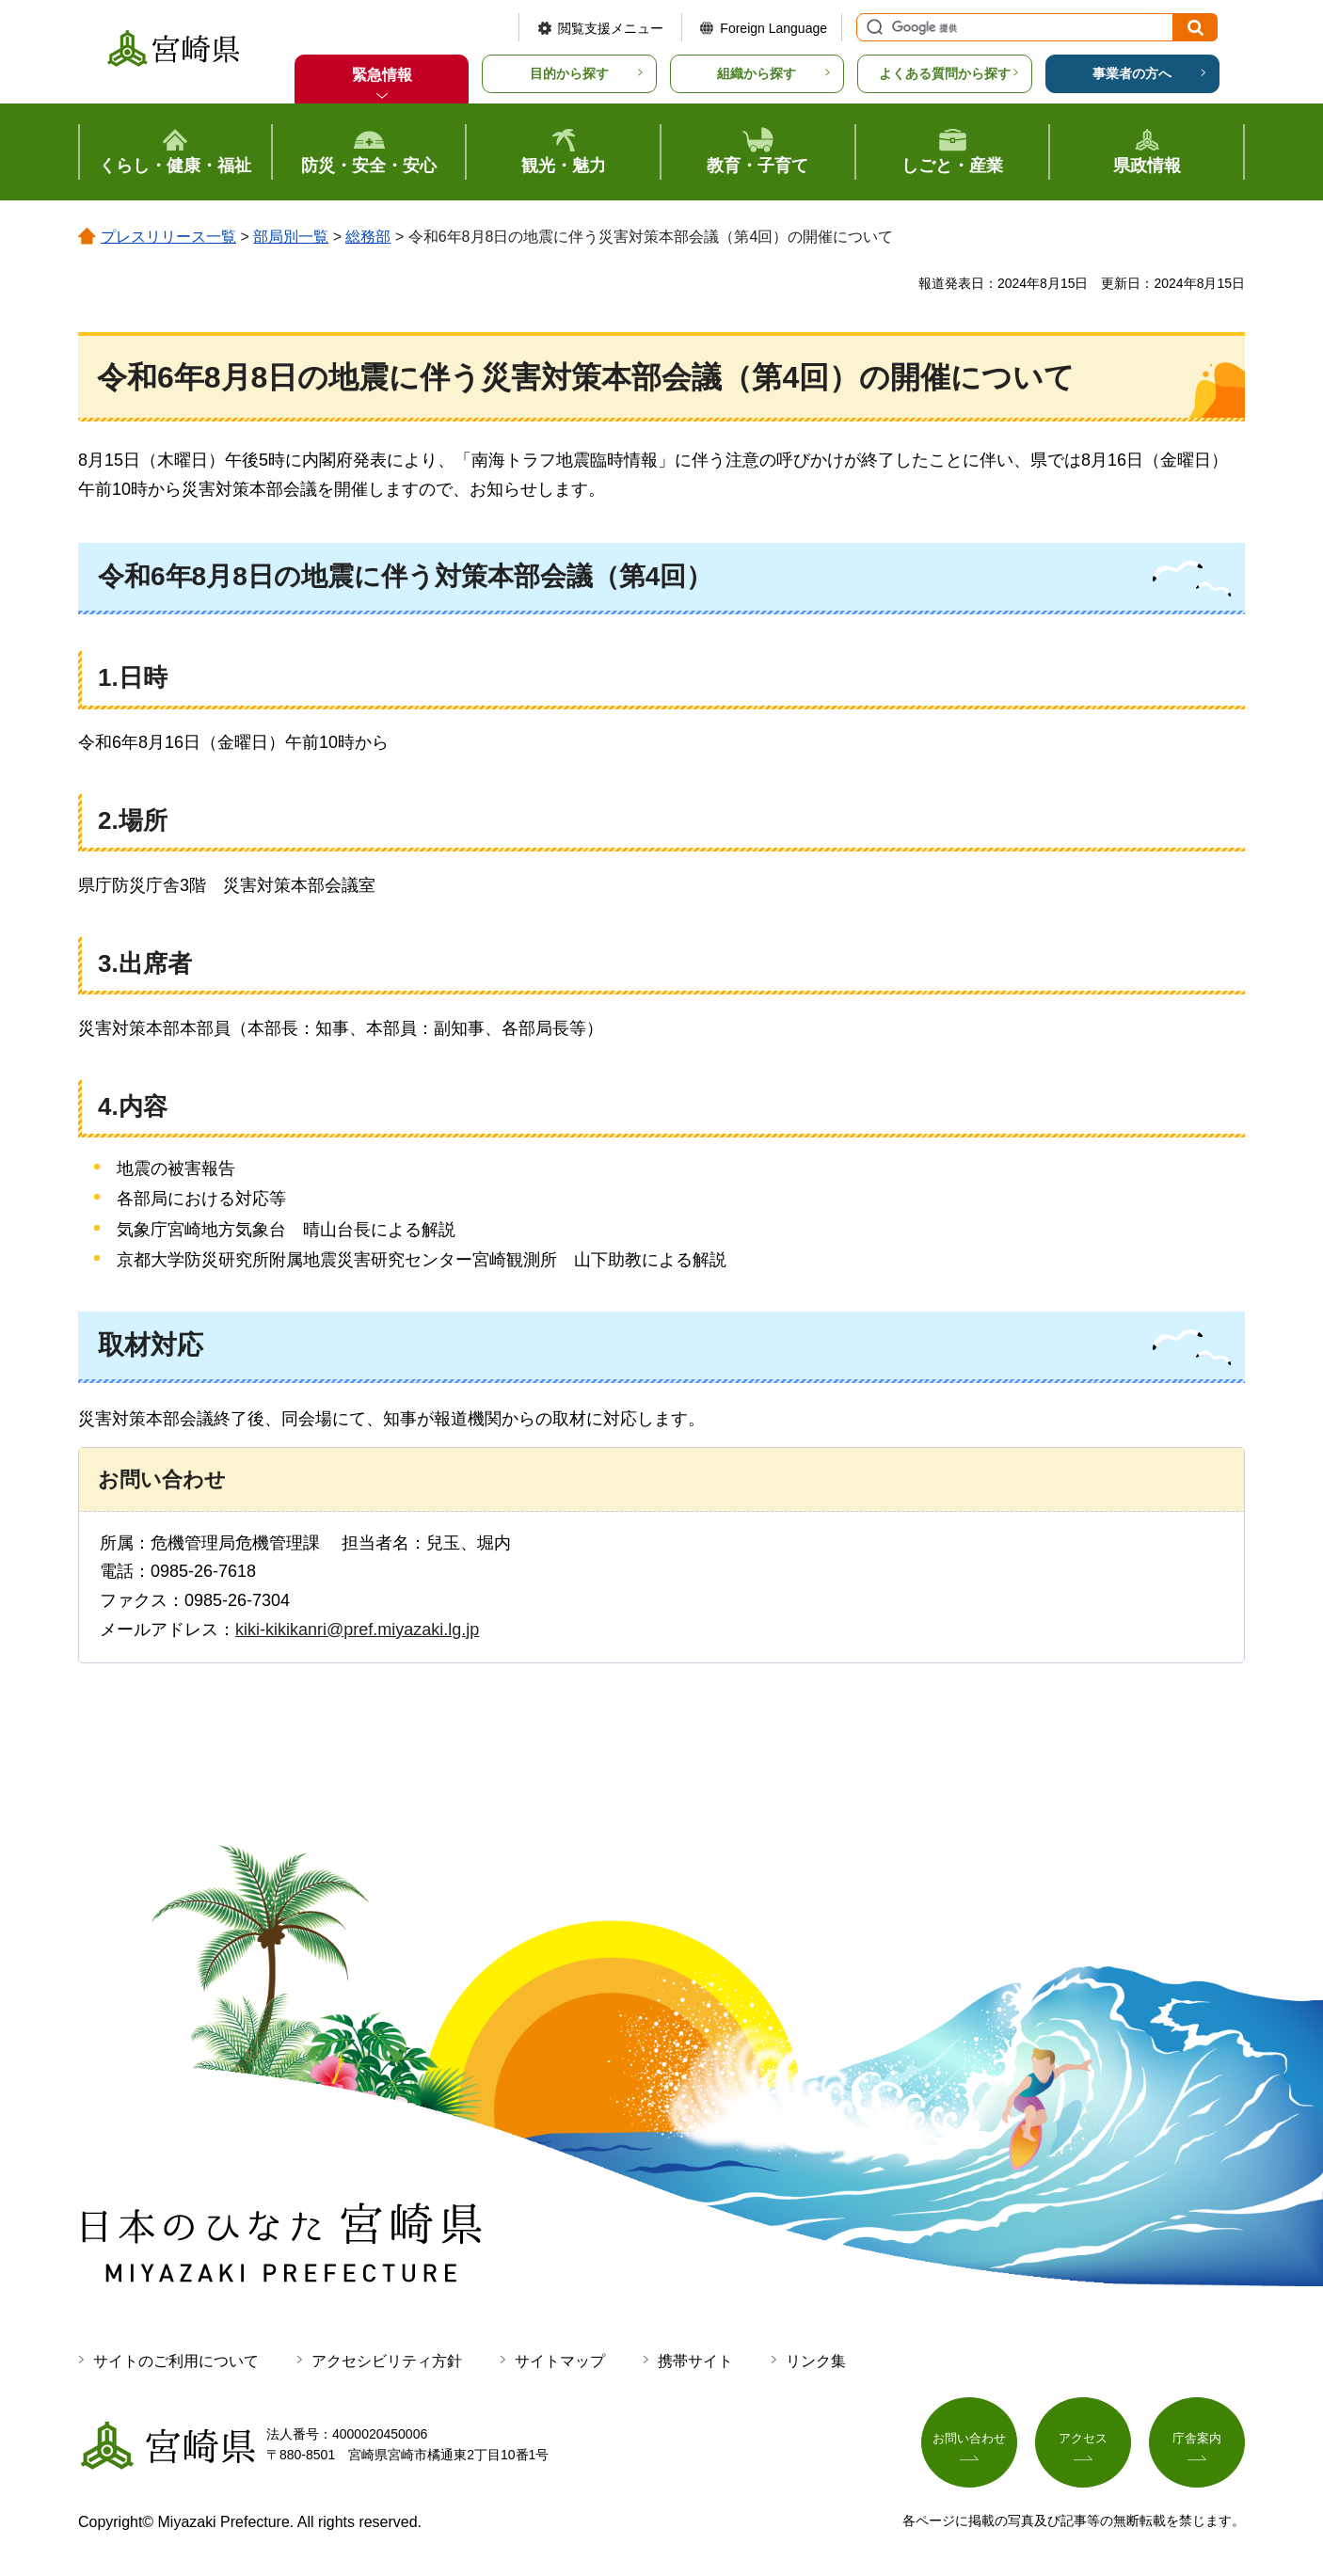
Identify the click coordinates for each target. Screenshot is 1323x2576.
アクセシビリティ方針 (386, 2361)
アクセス (1083, 2441)
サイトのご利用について (176, 2361)
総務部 (368, 237)
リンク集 (816, 2361)
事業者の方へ (1132, 73)
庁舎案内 (1197, 2441)
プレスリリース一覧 (168, 237)
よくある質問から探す (945, 73)
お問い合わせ (969, 2441)
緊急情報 (382, 75)
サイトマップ (560, 2361)
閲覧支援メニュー (610, 28)
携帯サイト (695, 2361)
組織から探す (756, 73)
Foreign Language (773, 28)
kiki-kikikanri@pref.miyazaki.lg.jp (357, 1629)
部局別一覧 (290, 237)
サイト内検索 (872, 27)
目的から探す (569, 73)
